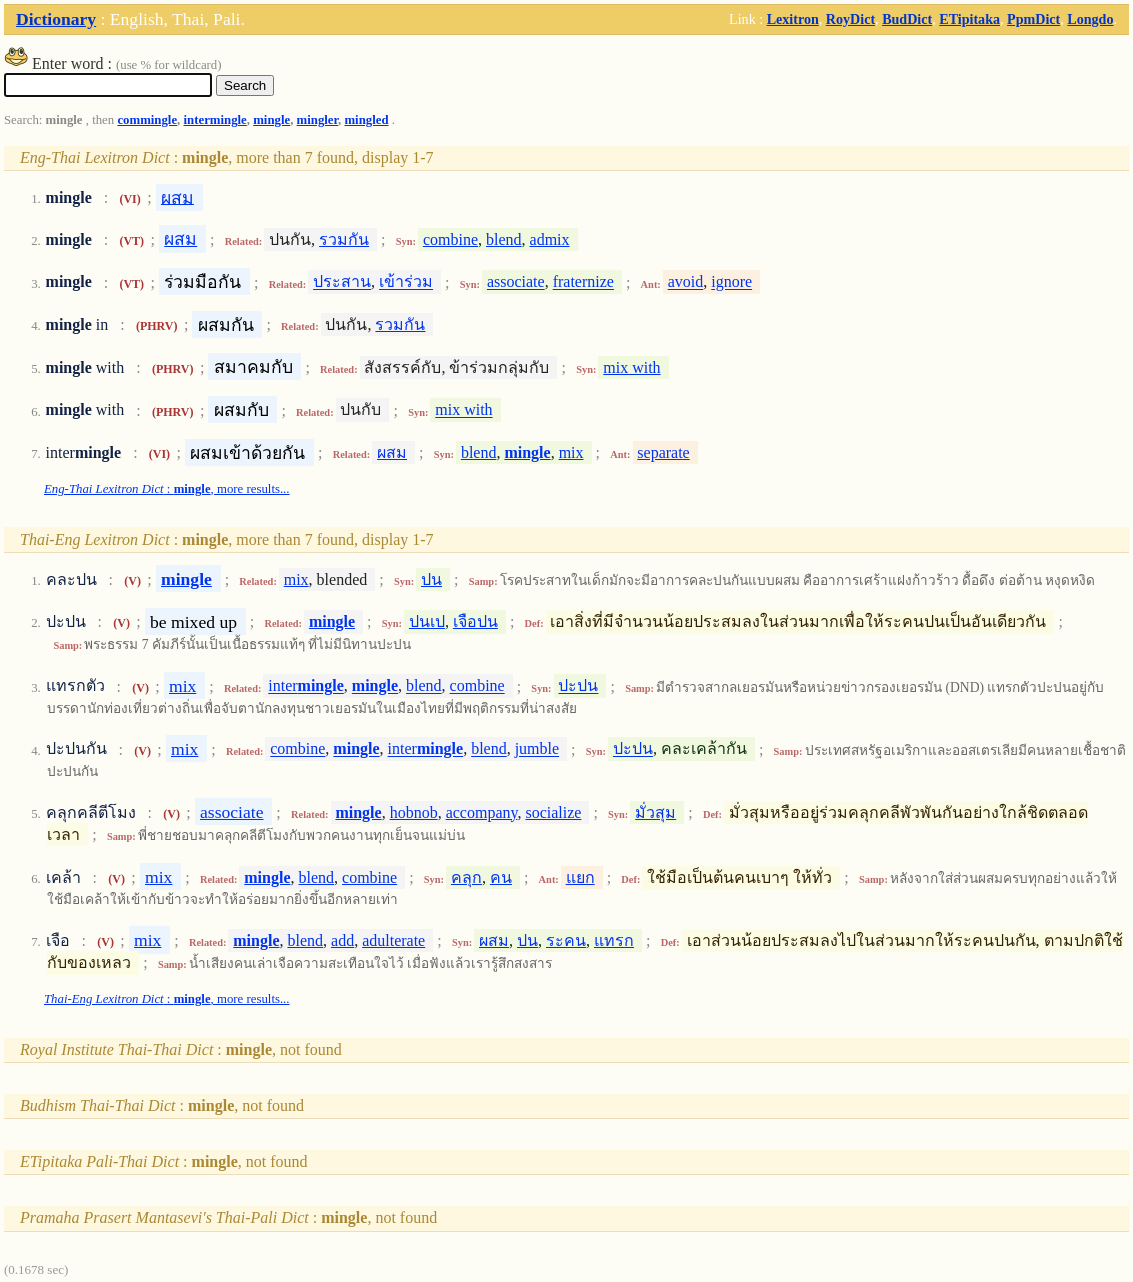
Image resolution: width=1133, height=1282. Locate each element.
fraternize (583, 282)
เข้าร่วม (406, 282)
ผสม (177, 197)
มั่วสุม (655, 812)
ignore (731, 282)
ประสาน (342, 282)
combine (450, 239)
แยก (580, 877)
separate (663, 452)
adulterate (393, 940)
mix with (631, 367)
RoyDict (850, 19)
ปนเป (427, 621)
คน (501, 877)
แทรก (614, 940)
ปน (431, 579)
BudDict (907, 19)
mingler (317, 120)
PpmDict (1033, 19)
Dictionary (56, 19)
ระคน (566, 940)
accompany (482, 812)
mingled (366, 120)
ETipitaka (969, 19)
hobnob (414, 812)
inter (306, 686)
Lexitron (793, 19)
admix (550, 239)
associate (516, 282)
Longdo (1090, 19)
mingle (271, 120)
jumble (537, 749)
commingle (147, 120)
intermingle (215, 120)
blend (504, 239)
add (342, 940)
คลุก (466, 877)
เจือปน (475, 621)
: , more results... (167, 489)
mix (571, 452)
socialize (553, 812)
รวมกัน (344, 239)
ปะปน (578, 686)
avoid (686, 282)
